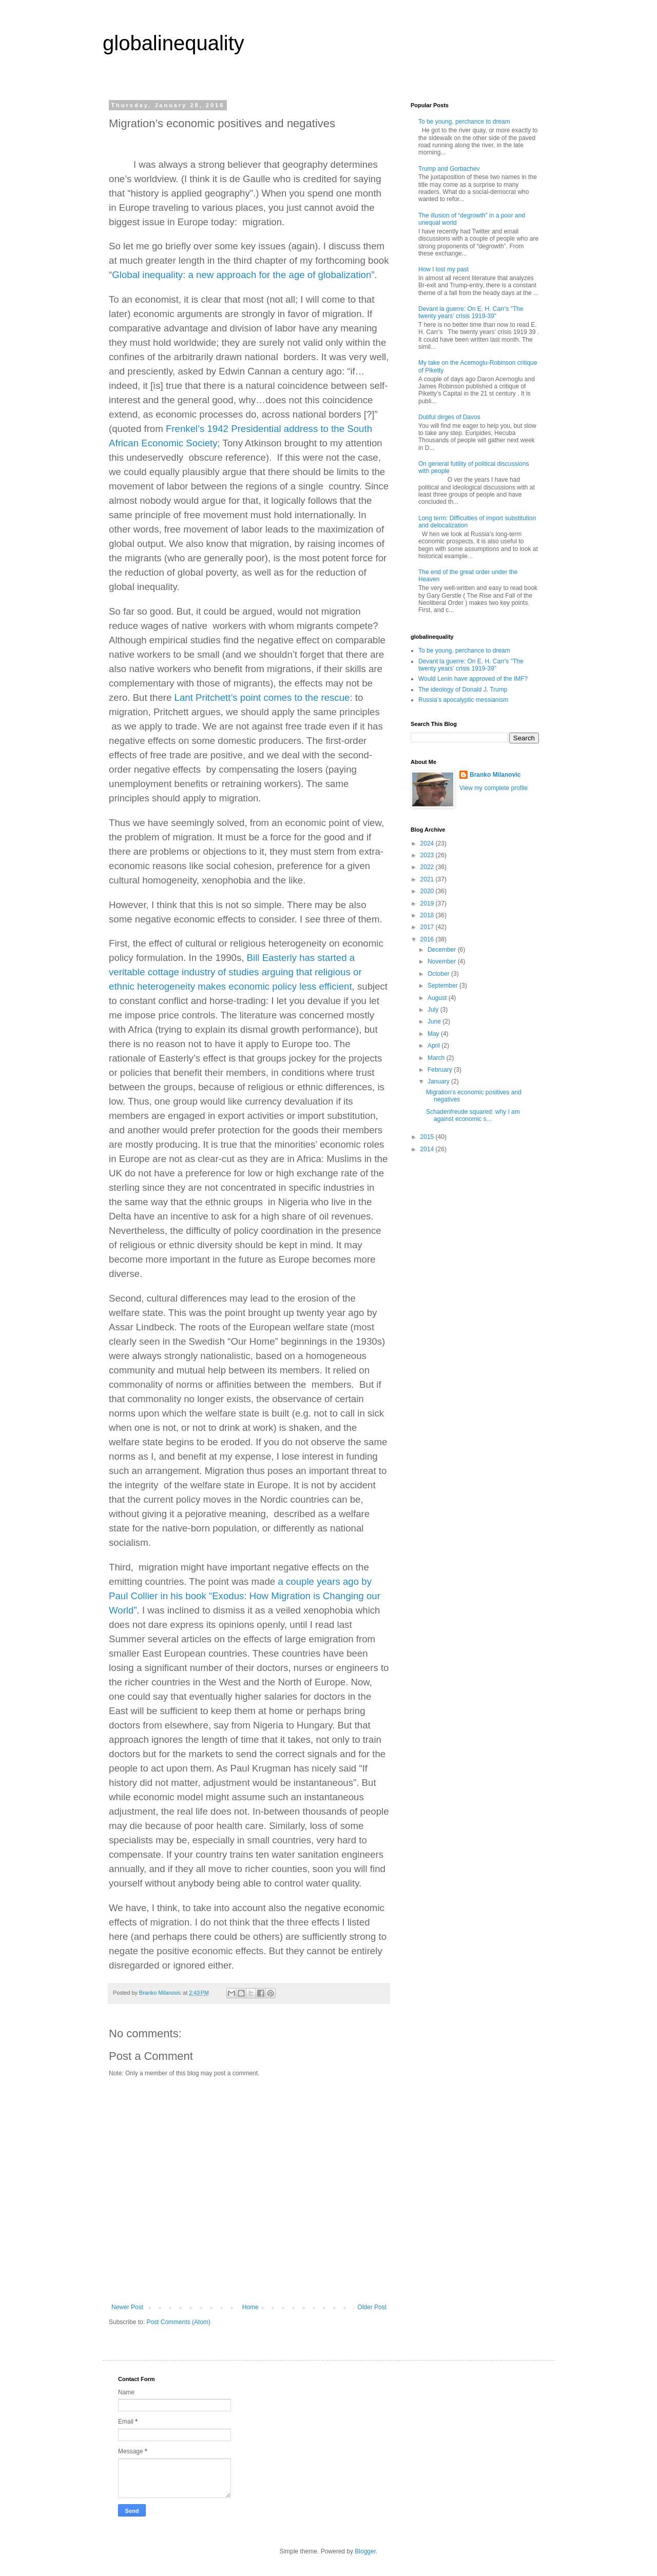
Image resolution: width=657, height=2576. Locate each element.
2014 (428, 1149)
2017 (428, 927)
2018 (428, 915)
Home (250, 2307)
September (443, 985)
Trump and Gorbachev (449, 168)
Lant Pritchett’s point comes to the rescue (262, 697)
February (441, 1069)
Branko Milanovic (495, 774)
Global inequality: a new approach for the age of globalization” (243, 274)
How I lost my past (443, 269)
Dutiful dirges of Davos (449, 417)
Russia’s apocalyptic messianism (463, 699)
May (434, 1033)
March (437, 1057)
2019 (428, 903)
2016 (428, 939)
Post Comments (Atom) (178, 2322)
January (439, 1081)
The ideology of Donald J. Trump (462, 689)
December (443, 949)
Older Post (372, 2307)
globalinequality (173, 43)
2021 (428, 879)
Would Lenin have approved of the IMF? (473, 678)
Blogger (365, 2551)
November (443, 961)
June (435, 1021)
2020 (428, 891)
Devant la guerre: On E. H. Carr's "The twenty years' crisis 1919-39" (471, 312)
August (438, 997)
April (434, 1045)
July (434, 1009)
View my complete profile (493, 788)
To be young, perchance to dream (464, 121)
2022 (428, 867)
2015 (428, 1136)
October (439, 973)
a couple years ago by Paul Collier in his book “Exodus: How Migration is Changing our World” (244, 1596)
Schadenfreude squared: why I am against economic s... (473, 1115)
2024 (428, 843)
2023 (428, 855)
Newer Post (127, 2307)
